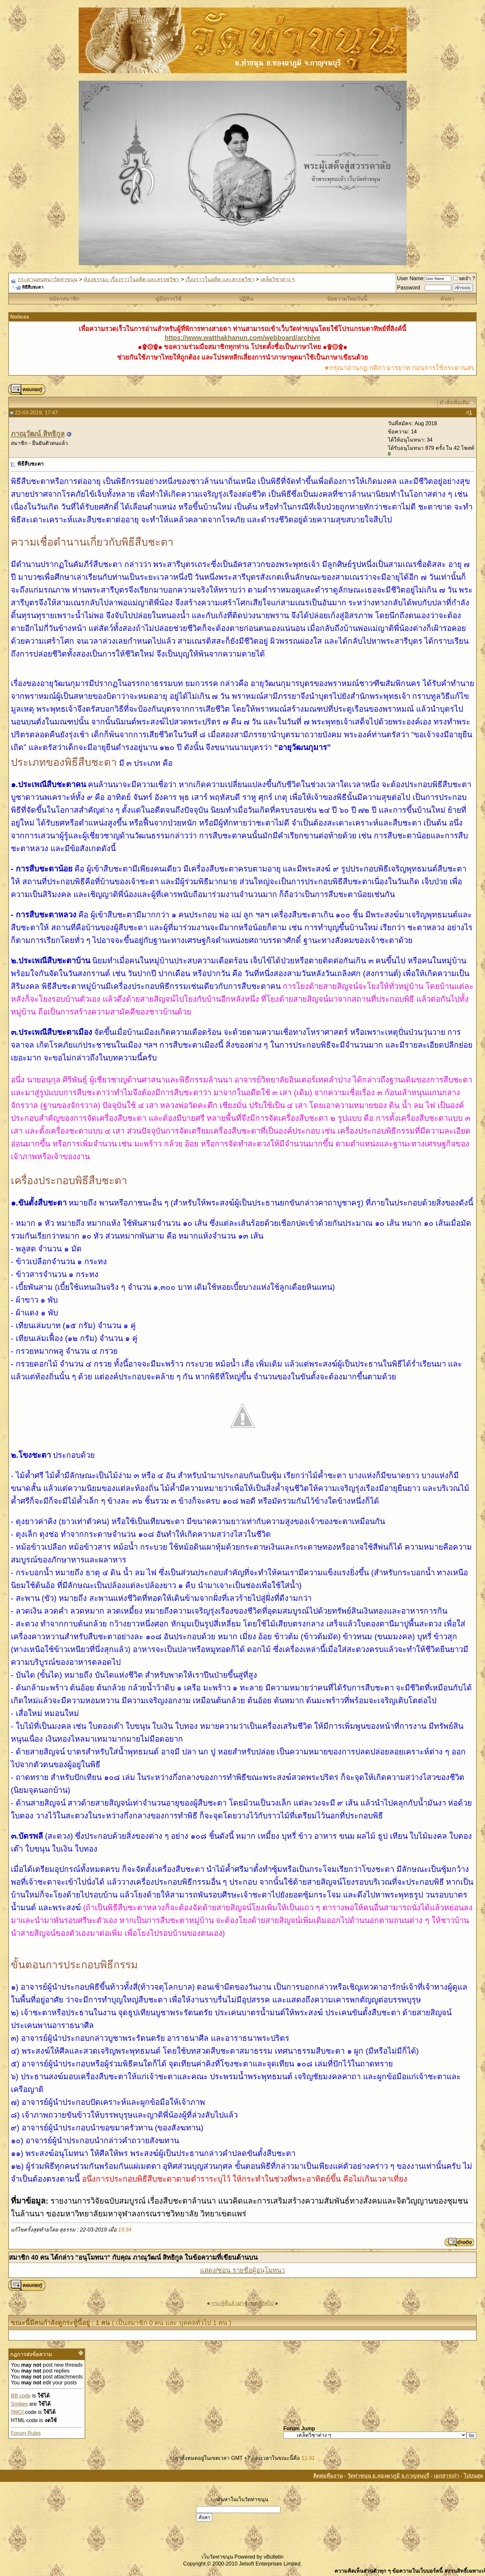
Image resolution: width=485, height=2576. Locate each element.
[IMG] (17, 2412)
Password (408, 287)
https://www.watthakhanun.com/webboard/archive (242, 337)
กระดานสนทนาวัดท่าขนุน (47, 279)
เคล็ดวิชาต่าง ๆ (277, 279)
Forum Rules (26, 2433)
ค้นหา (447, 299)
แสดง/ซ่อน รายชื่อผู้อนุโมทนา (242, 2270)
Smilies (19, 2404)
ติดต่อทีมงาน (328, 2476)
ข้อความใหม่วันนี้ (347, 299)
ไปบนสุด (473, 2476)
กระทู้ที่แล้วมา (228, 2303)
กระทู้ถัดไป (260, 2303)
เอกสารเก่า (446, 2476)
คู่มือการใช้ (168, 299)
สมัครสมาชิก (64, 299)
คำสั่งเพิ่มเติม (454, 402)
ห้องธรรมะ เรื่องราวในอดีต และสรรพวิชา (131, 279)
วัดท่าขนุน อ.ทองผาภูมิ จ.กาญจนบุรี (388, 2476)
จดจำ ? (464, 278)
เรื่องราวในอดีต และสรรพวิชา (219, 279)
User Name (410, 278)
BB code (20, 2395)
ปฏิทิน (246, 299)
